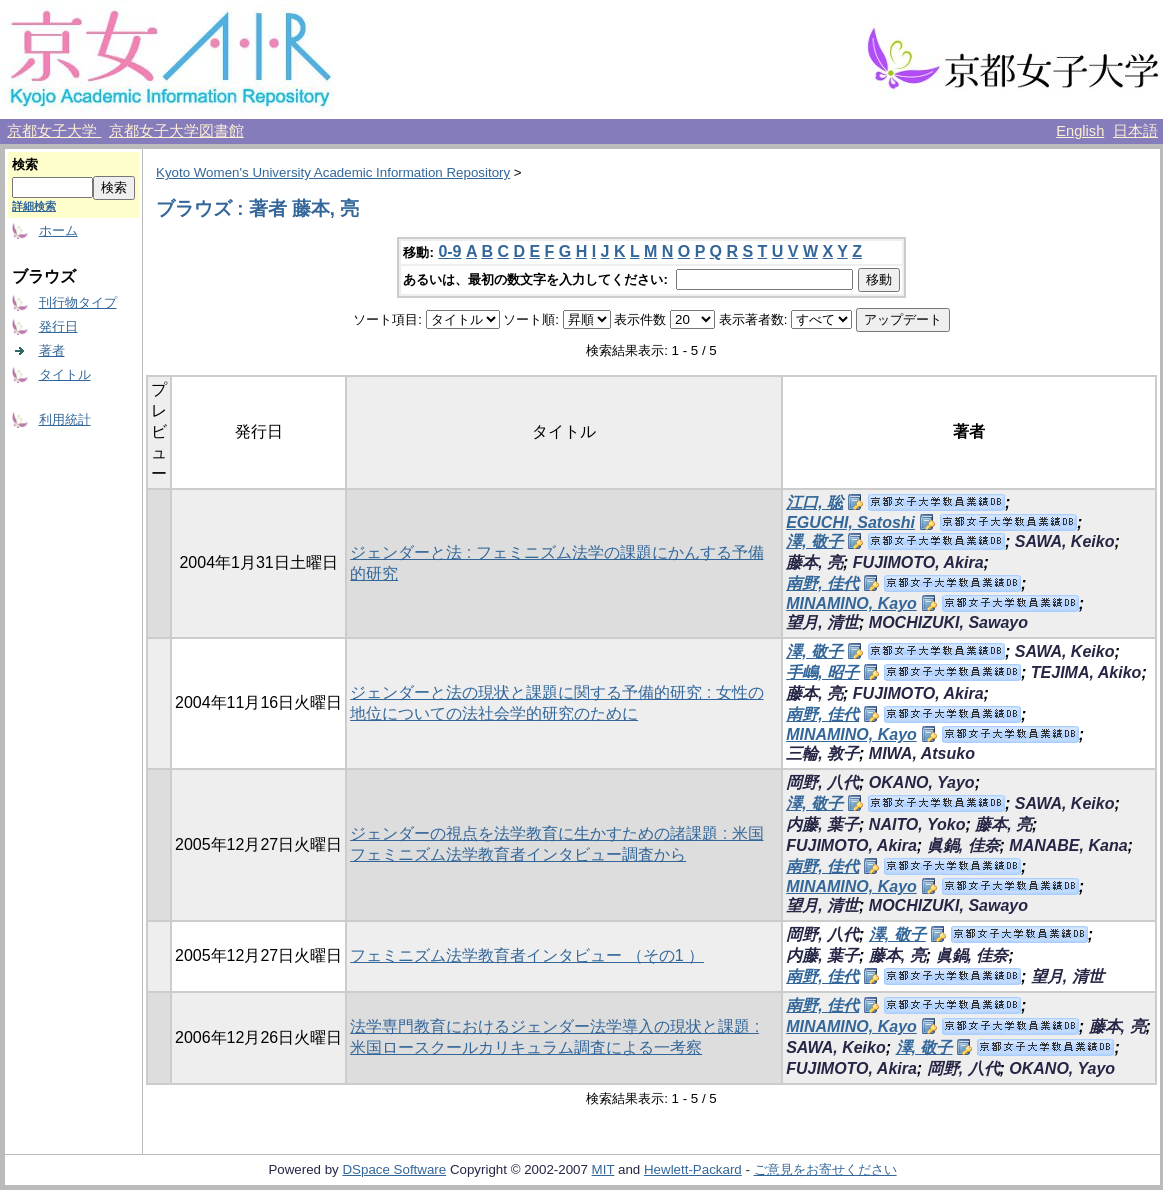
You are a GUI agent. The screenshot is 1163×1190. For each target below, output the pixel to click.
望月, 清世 (822, 622)
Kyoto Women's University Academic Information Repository (333, 172)
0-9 (449, 251)
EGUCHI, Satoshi (850, 522)
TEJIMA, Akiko (1086, 672)
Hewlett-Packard (693, 1169)
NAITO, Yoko (917, 824)
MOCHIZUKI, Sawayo (948, 622)
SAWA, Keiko (1065, 541)
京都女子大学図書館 (176, 131)
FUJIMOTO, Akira (918, 562)
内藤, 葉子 (822, 824)
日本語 (1135, 131)
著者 (52, 350)
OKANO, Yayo (922, 782)
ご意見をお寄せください (825, 1169)
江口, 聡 (814, 502)
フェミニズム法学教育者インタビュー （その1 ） (527, 955)
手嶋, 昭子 (822, 672)
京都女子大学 (54, 131)
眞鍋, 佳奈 (963, 845)
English (1080, 131)
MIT (603, 1169)
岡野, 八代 (822, 782)
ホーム (58, 230)
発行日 (58, 326)
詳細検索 (34, 206)
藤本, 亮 (814, 562)
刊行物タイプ (78, 302)
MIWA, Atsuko (922, 753)
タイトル (65, 374)
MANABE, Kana (1068, 845)
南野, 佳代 (822, 583)
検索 (25, 164)
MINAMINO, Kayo (851, 603)
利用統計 (65, 419)
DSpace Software (394, 1169)
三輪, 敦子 (822, 753)
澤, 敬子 (814, 541)
